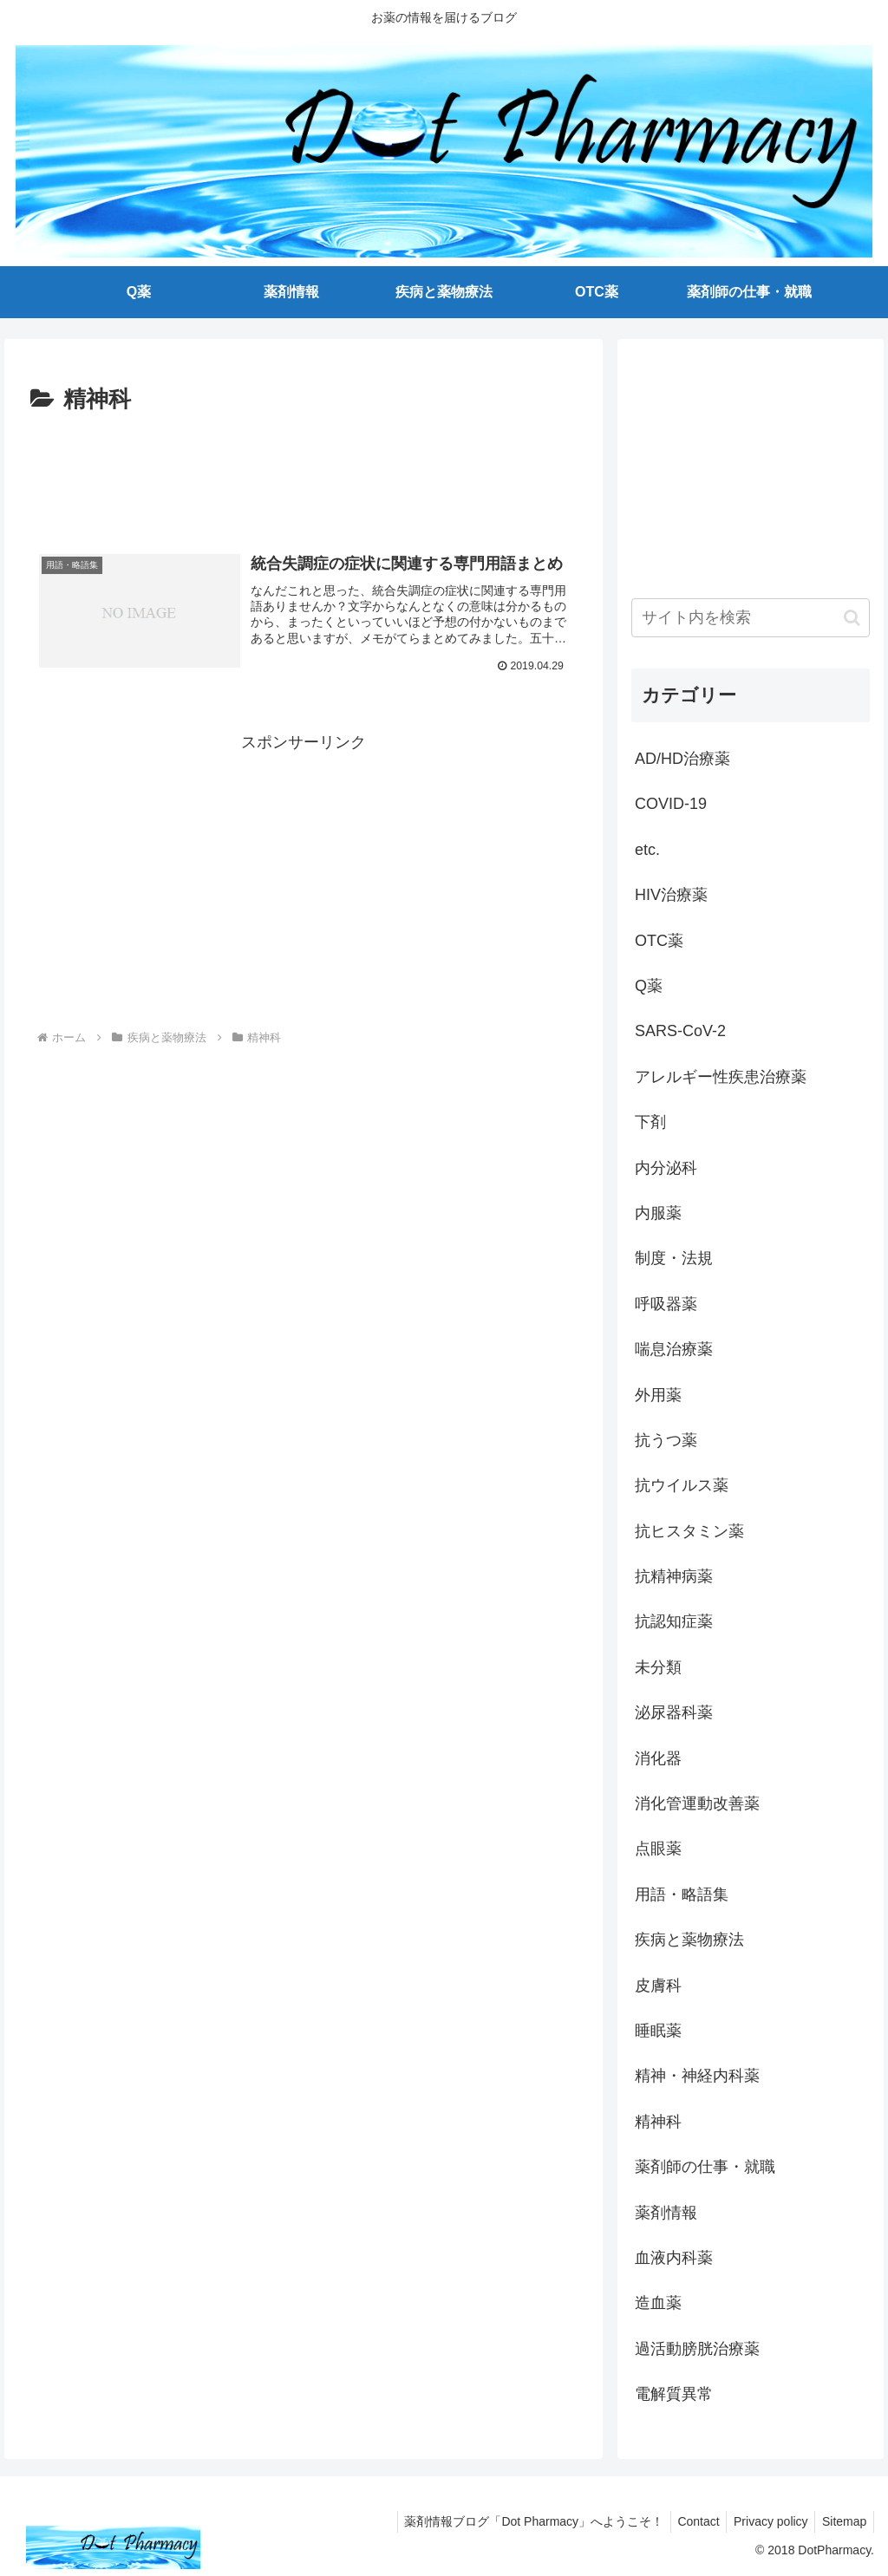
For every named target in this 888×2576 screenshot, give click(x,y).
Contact (688, 2521)
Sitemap (842, 2521)
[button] (852, 618)
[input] (750, 617)
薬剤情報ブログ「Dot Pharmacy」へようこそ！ (520, 2521)
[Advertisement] (303, 471)
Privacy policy (765, 2521)
